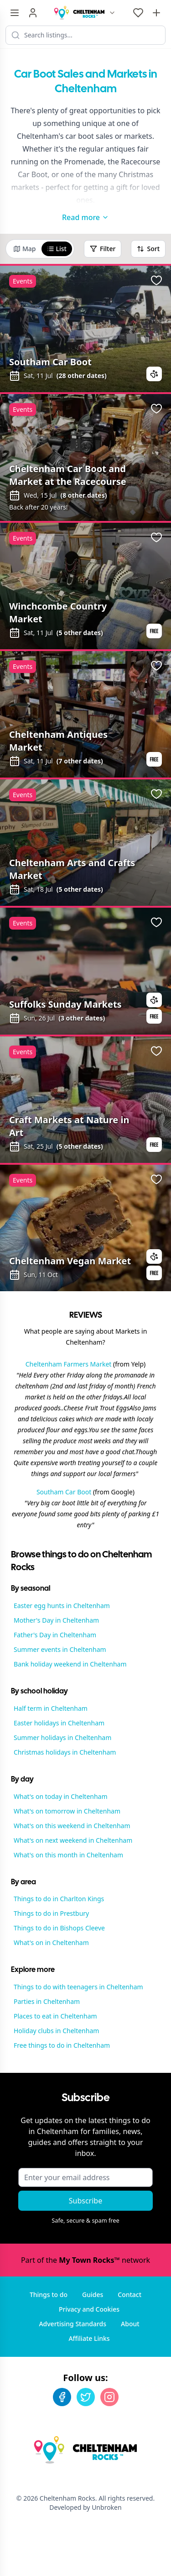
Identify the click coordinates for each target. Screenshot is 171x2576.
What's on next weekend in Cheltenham (73, 1840)
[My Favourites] (138, 13)
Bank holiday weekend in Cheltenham (70, 1664)
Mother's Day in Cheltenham (56, 1620)
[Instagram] (109, 2397)
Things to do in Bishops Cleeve (59, 1928)
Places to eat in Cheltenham (55, 2016)
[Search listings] (85, 35)
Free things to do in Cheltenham (62, 2045)
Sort (148, 248)
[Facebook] (62, 2397)
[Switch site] (112, 12)
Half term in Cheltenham (51, 1708)
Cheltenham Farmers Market (69, 1364)
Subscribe (85, 2201)
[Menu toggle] (14, 13)
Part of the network (85, 2260)
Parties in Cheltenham (47, 2001)
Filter (102, 248)
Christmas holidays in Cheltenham (65, 1752)
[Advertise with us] (156, 13)
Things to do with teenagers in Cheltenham (78, 1986)
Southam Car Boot (63, 1492)
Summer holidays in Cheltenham (62, 1737)
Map (24, 248)
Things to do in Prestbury (51, 1913)
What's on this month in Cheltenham (68, 1855)
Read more (85, 217)
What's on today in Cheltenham (61, 1796)
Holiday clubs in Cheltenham (56, 2030)
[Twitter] (86, 2397)
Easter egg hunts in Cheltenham (62, 1605)
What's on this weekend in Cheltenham (72, 1825)
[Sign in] (33, 13)
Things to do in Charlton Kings (59, 1898)
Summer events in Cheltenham (60, 1649)
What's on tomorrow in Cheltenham (67, 1811)
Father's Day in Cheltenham (55, 1634)
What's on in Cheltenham (51, 1942)
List (57, 248)
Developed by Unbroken (85, 2507)
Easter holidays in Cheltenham (59, 1723)
